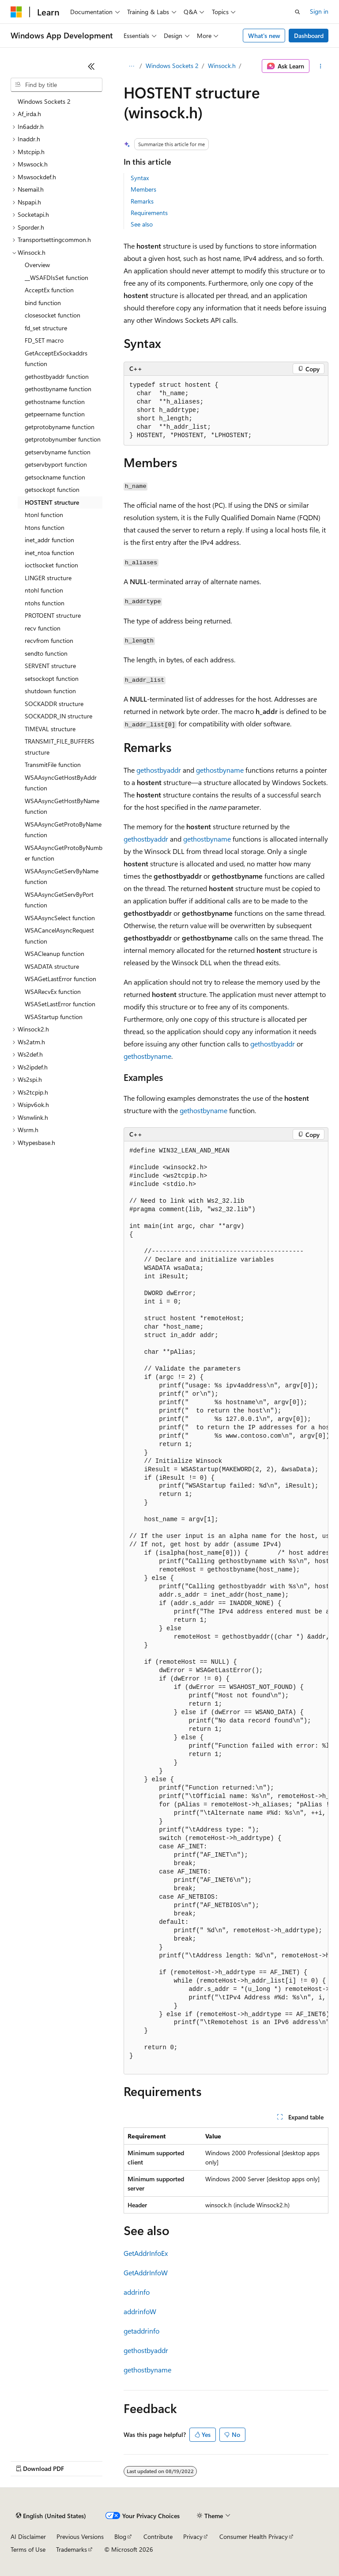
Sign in (319, 11)
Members (143, 189)
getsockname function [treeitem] (55, 477)
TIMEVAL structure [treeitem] (50, 729)
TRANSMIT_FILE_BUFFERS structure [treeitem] (59, 746)
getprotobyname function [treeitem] (59, 427)
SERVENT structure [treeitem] (50, 665)
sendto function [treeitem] (46, 653)
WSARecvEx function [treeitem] (53, 991)
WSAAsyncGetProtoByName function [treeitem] (63, 829)
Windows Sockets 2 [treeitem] (44, 101)
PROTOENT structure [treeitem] (53, 615)
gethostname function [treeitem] (55, 401)
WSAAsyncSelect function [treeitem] (60, 918)
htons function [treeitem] (44, 527)
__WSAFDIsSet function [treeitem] (56, 277)
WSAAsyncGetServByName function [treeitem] (61, 876)
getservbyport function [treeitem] (56, 464)
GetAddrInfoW (146, 2272)
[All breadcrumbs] (131, 66)
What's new (264, 35)
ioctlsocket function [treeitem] (51, 565)
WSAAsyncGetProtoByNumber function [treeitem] (63, 853)
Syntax (140, 178)
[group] (226, 1607)
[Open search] (297, 12)
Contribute (158, 2536)
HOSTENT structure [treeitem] (52, 502)
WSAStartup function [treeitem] (54, 1016)
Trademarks (71, 2549)
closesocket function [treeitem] (52, 315)
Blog (120, 2536)
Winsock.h (222, 65)
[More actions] (320, 66)
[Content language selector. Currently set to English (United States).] (51, 2516)
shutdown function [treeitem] (50, 691)
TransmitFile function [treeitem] (53, 764)
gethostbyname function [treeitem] (58, 389)
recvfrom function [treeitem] (49, 640)
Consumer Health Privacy (253, 2536)
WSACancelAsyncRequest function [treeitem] (59, 935)
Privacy (193, 2536)
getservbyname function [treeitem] (57, 452)
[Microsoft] (16, 12)
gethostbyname (220, 769)
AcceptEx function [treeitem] (49, 290)
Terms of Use (28, 2549)
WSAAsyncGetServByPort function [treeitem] (59, 900)
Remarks (142, 201)
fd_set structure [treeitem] (46, 328)
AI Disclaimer (28, 2536)
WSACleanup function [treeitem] (54, 953)
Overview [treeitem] (37, 265)
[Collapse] (91, 66)
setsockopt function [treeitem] (52, 678)
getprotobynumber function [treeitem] (63, 439)
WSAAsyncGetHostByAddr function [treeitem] (61, 783)
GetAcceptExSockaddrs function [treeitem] (56, 358)
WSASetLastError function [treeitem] (60, 1004)
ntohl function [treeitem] (44, 590)
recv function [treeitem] (42, 628)
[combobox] (56, 85)
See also (142, 224)
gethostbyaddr (158, 769)
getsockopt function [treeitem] (52, 489)
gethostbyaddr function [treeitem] (57, 376)
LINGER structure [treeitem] (48, 578)
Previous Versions (80, 2536)
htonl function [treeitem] (44, 514)
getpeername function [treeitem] (55, 414)
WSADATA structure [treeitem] (52, 966)
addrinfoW (140, 2311)
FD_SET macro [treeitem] (44, 340)
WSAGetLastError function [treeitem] (60, 978)
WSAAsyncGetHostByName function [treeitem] (62, 806)
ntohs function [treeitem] (44, 603)
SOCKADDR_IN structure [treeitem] (58, 716)
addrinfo (137, 2291)
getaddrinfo (141, 2330)
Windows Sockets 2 (172, 65)
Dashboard (309, 35)
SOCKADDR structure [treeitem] (54, 703)
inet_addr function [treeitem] (49, 540)
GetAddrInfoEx (146, 2253)
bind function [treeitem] (43, 302)
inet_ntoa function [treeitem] (49, 552)
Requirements (149, 212)
